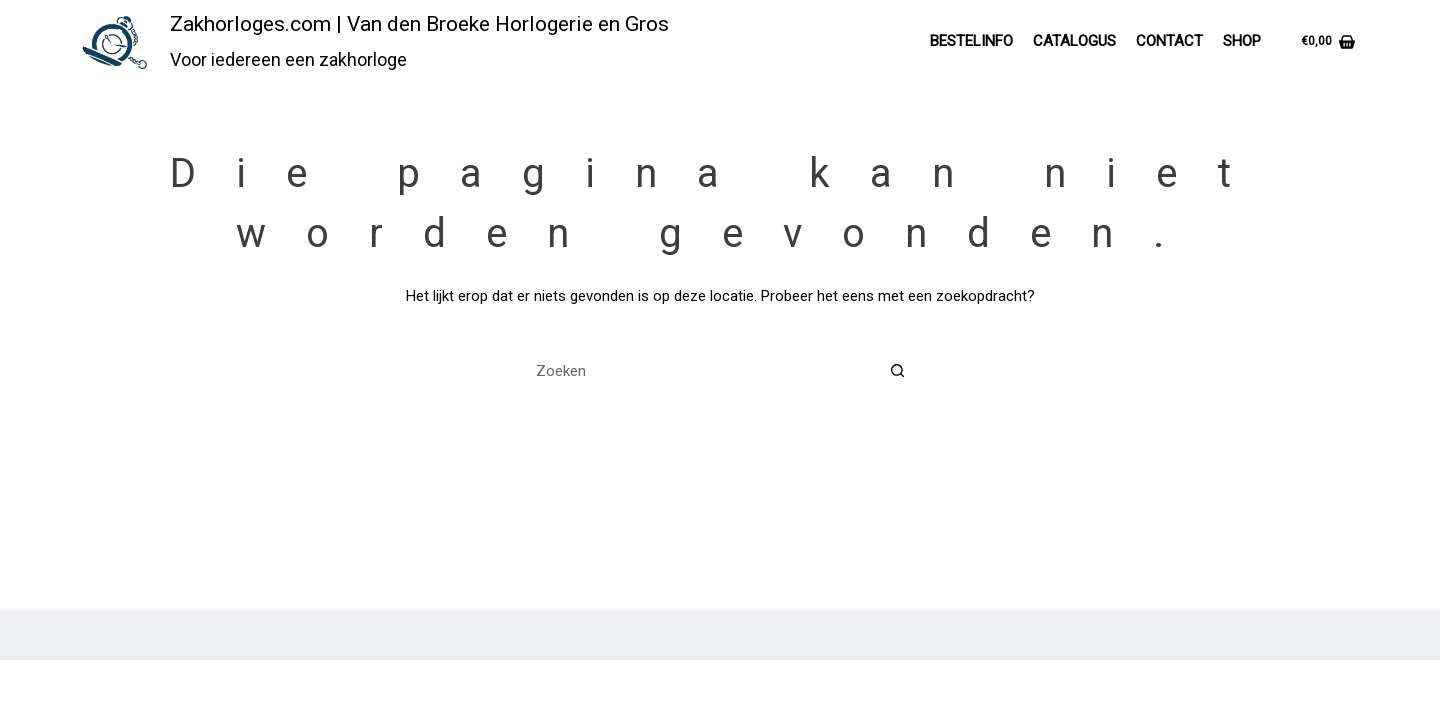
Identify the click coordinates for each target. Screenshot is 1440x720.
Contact (1169, 41)
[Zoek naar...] (697, 370)
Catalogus (1074, 41)
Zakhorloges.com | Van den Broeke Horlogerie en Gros (419, 24)
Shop (1242, 41)
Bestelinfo (971, 41)
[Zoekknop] (897, 370)
